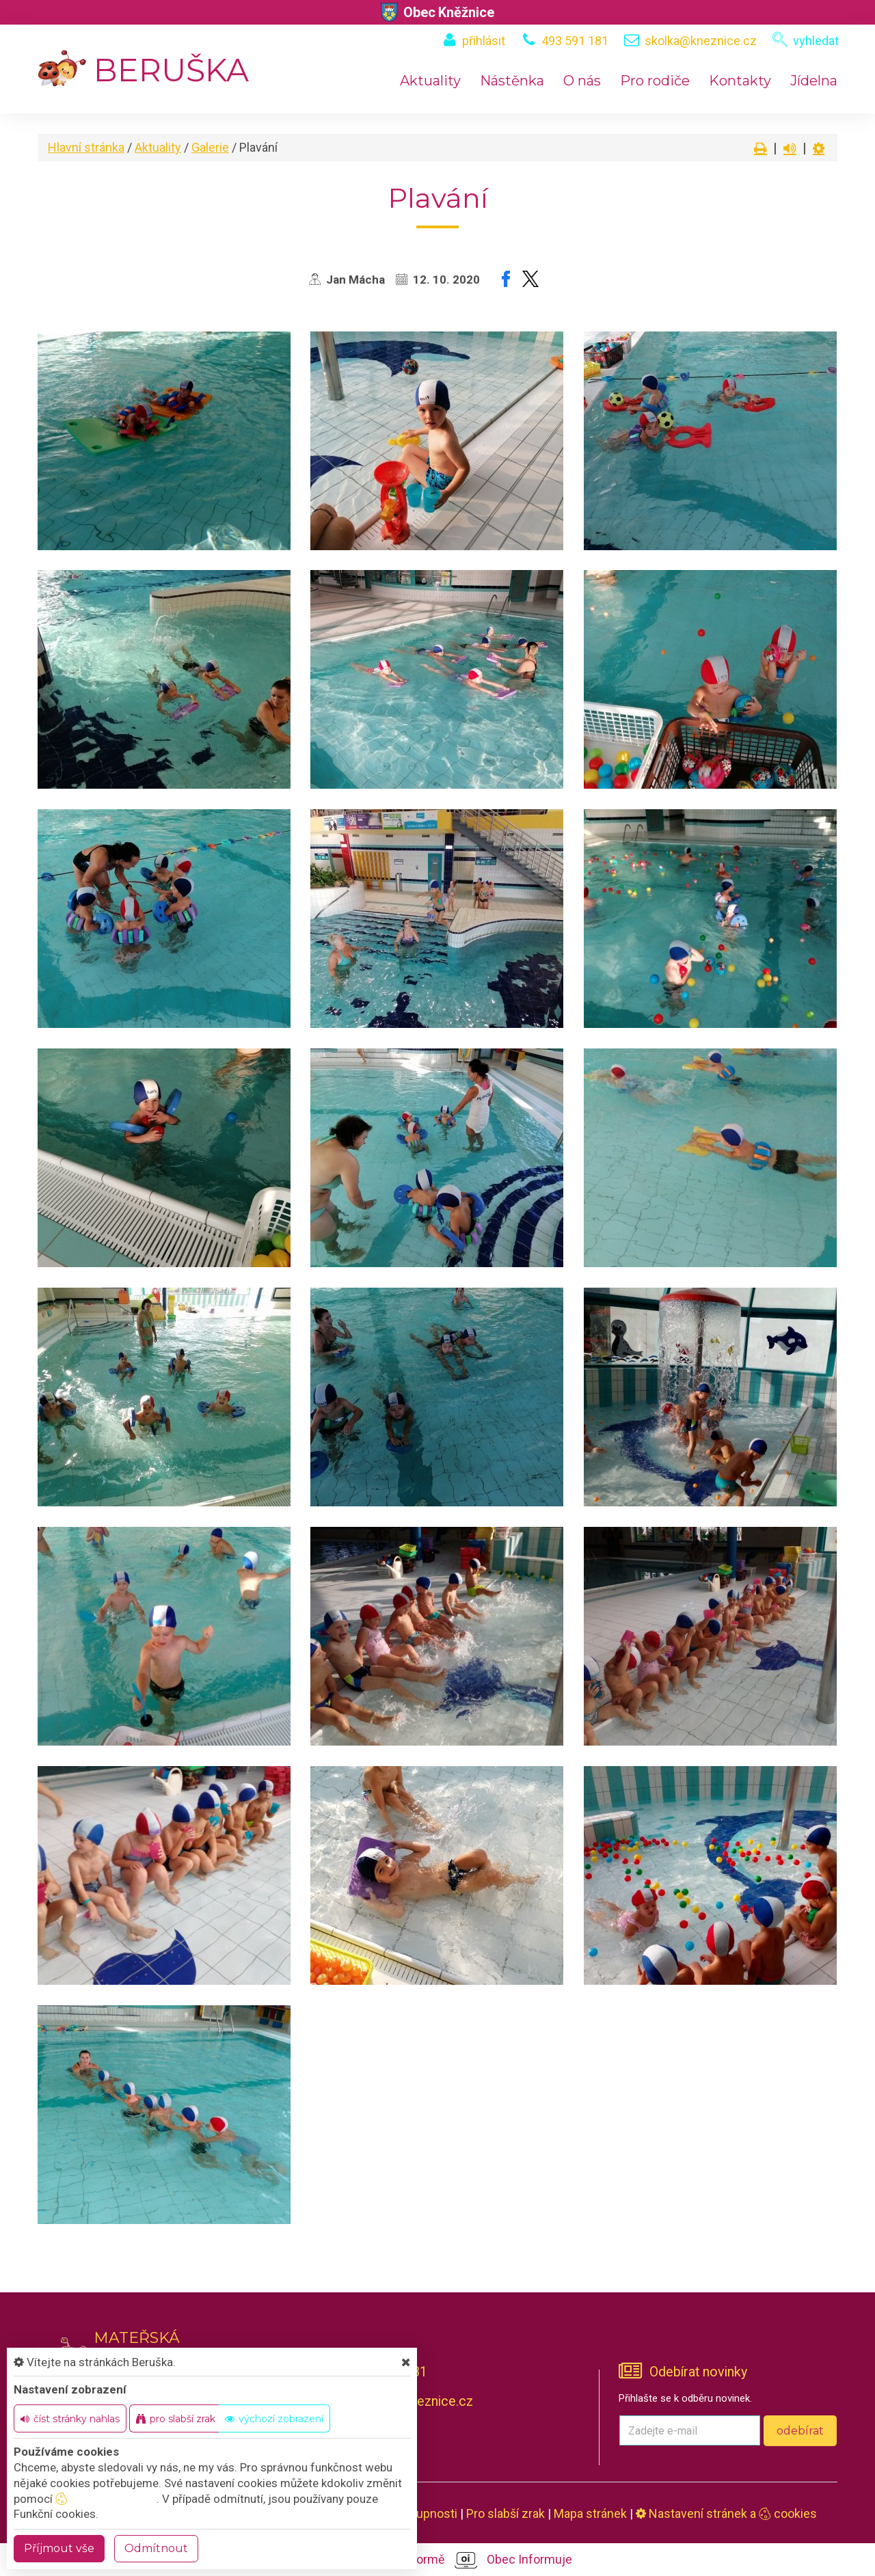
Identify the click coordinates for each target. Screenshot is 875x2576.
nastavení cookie (106, 2499)
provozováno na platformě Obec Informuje (438, 2560)
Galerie (210, 147)
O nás (582, 80)
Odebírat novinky (698, 2372)
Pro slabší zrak (505, 2513)
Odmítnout (156, 2548)
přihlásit (483, 40)
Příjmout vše (59, 2548)
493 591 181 (574, 40)
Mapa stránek (590, 2513)
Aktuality (430, 80)
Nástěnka (512, 80)
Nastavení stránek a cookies (726, 2513)
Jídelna (813, 80)
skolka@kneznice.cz (701, 40)
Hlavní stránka (86, 147)
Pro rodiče (655, 80)
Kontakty (740, 80)
